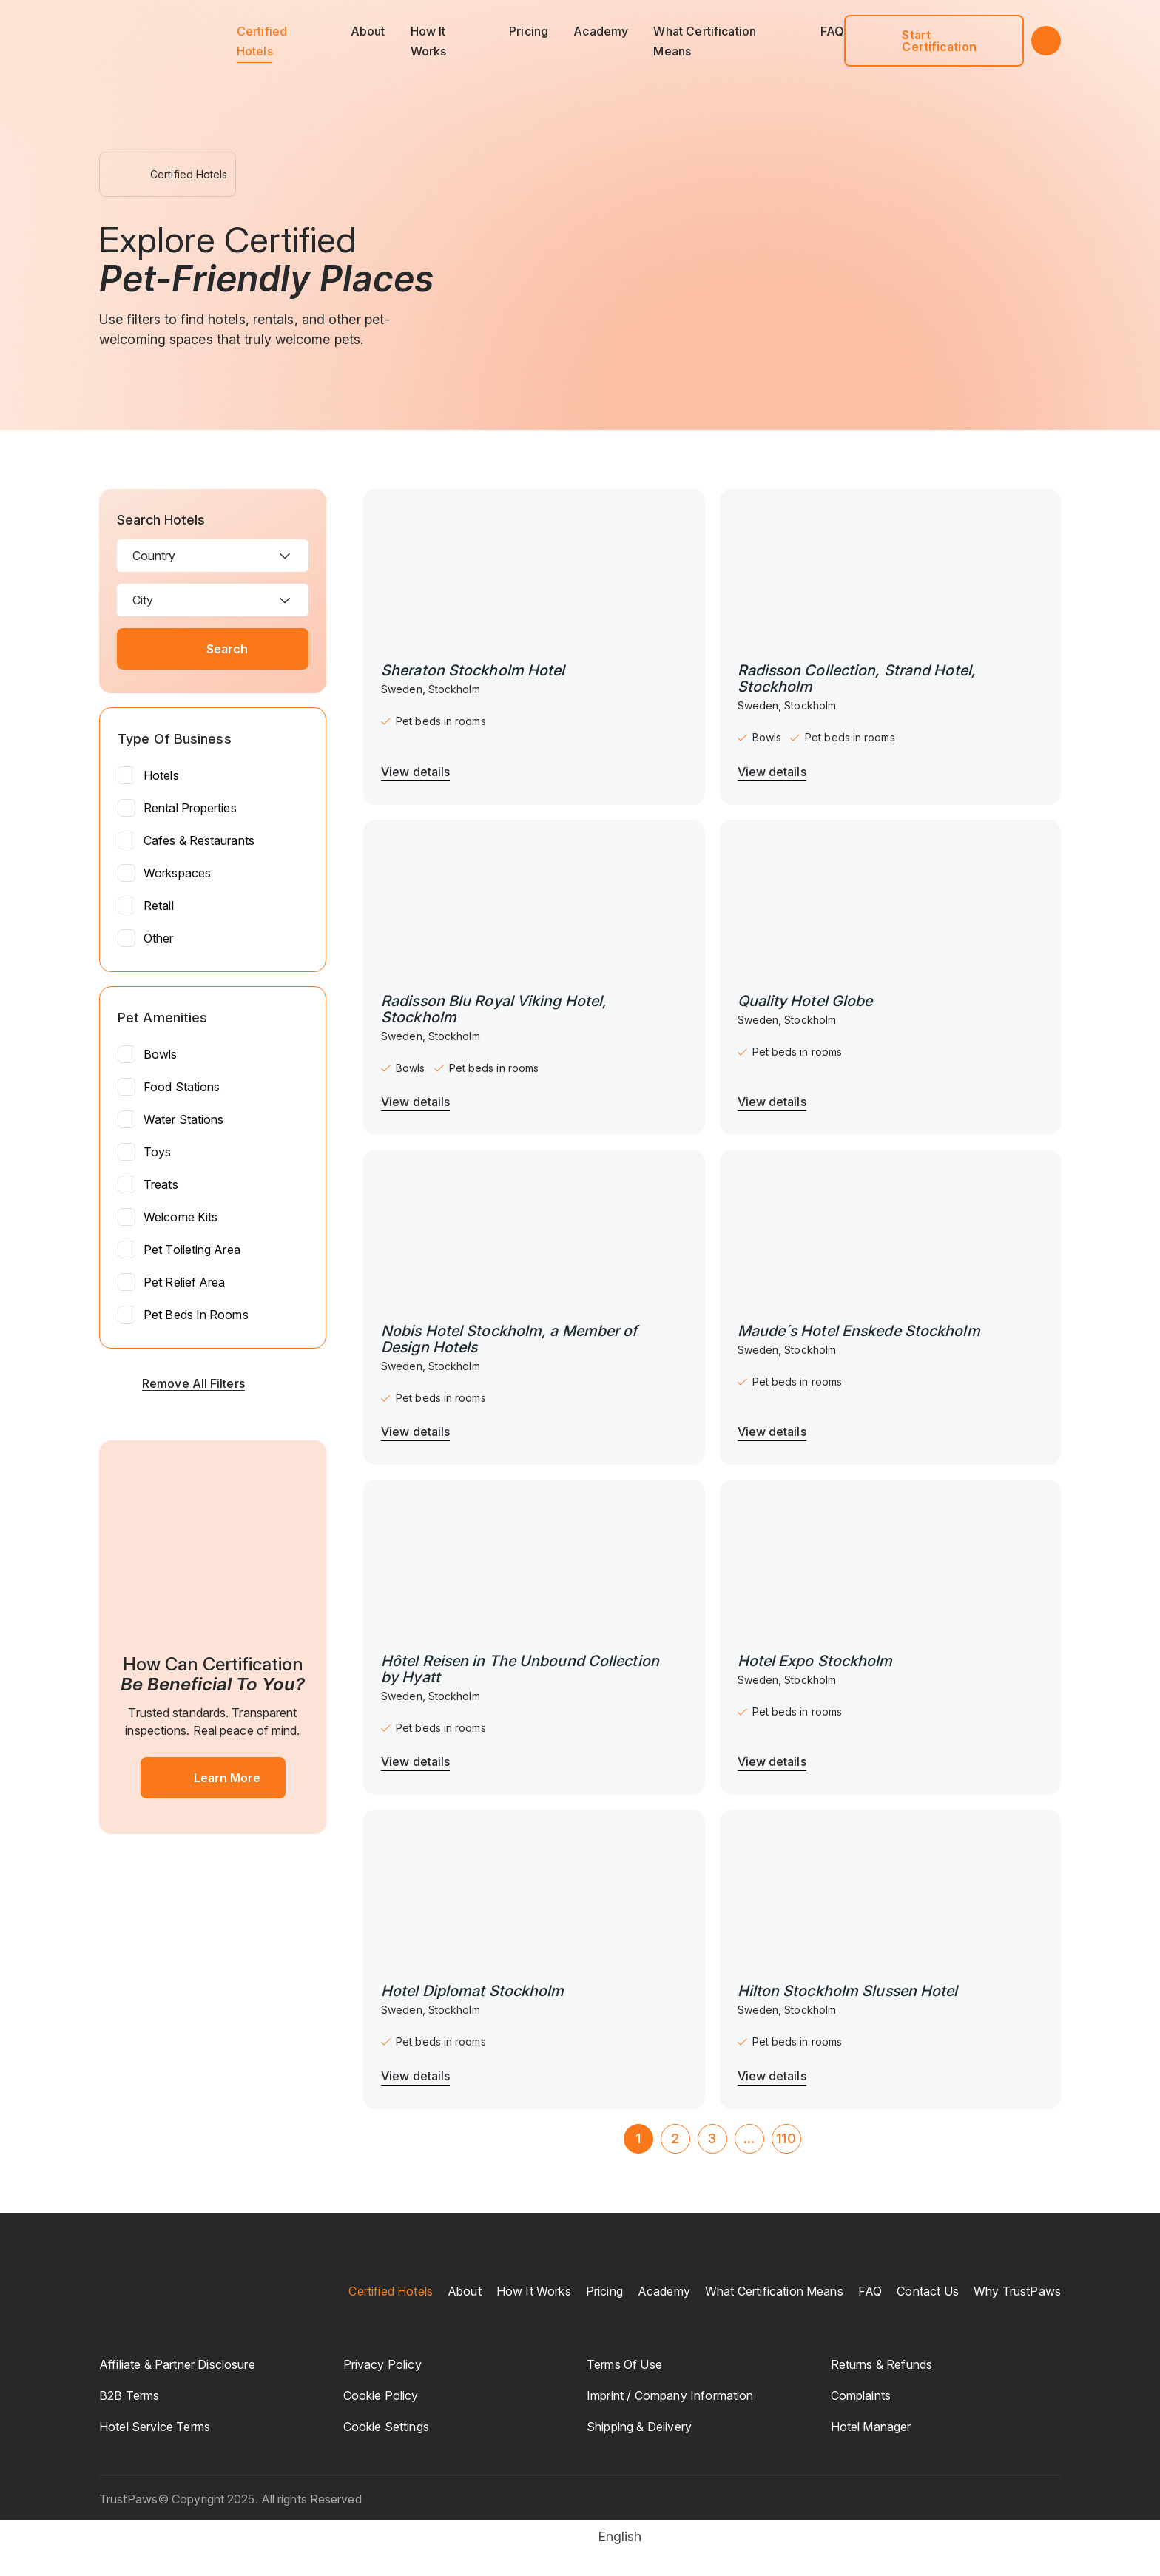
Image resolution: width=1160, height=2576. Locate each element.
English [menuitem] (620, 2536)
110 (785, 2138)
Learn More (213, 1777)
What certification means (774, 2291)
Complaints (861, 2395)
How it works (533, 2291)
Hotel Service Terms (154, 2426)
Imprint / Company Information (670, 2395)
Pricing (528, 31)
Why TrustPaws (1017, 2291)
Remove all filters (172, 1383)
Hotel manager (871, 2426)
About (368, 31)
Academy (600, 31)
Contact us (928, 2291)
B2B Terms (129, 2395)
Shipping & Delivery (639, 2426)
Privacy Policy (382, 2364)
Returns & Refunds (882, 2364)
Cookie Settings (386, 2426)
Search (213, 648)
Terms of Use (624, 2364)
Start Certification (919, 40)
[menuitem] (580, 2537)
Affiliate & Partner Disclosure (177, 2364)
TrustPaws (128, 2499)
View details (415, 771)
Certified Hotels (390, 2291)
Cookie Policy (381, 2395)
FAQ (832, 31)
